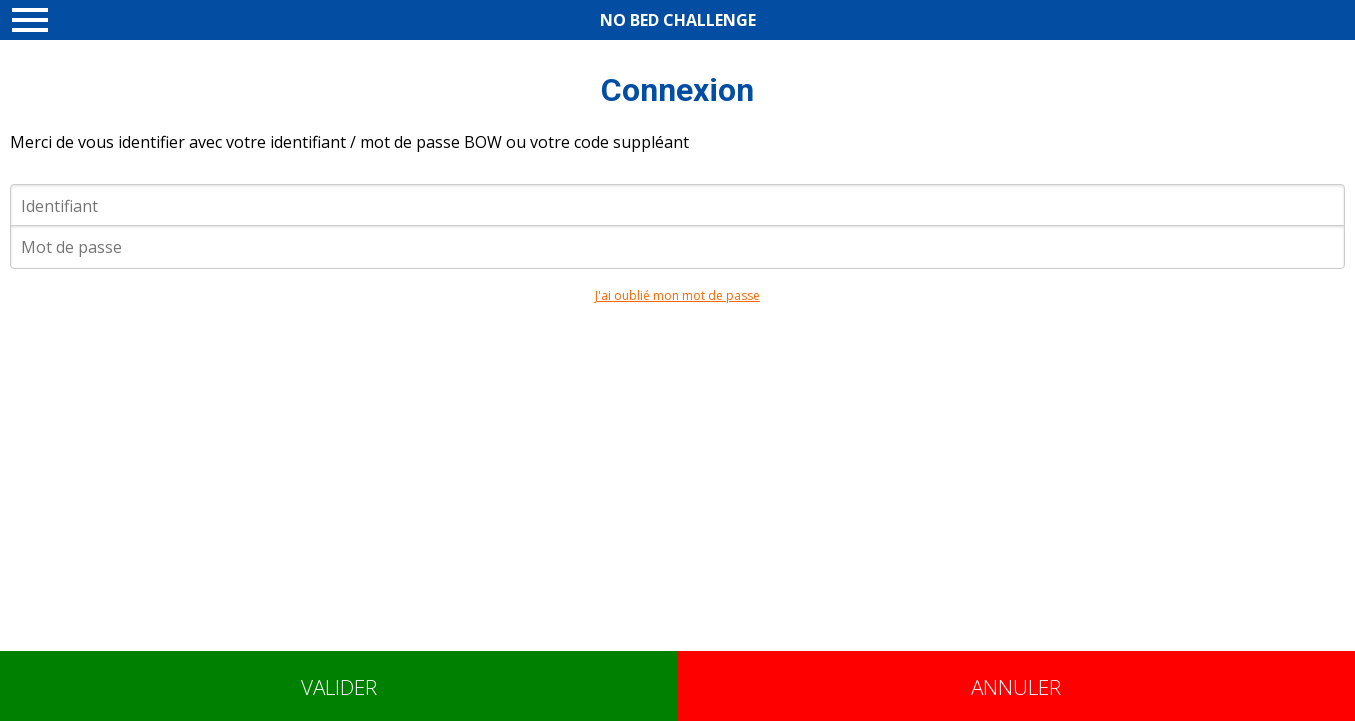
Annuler (1016, 687)
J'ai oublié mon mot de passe (677, 295)
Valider (339, 687)
